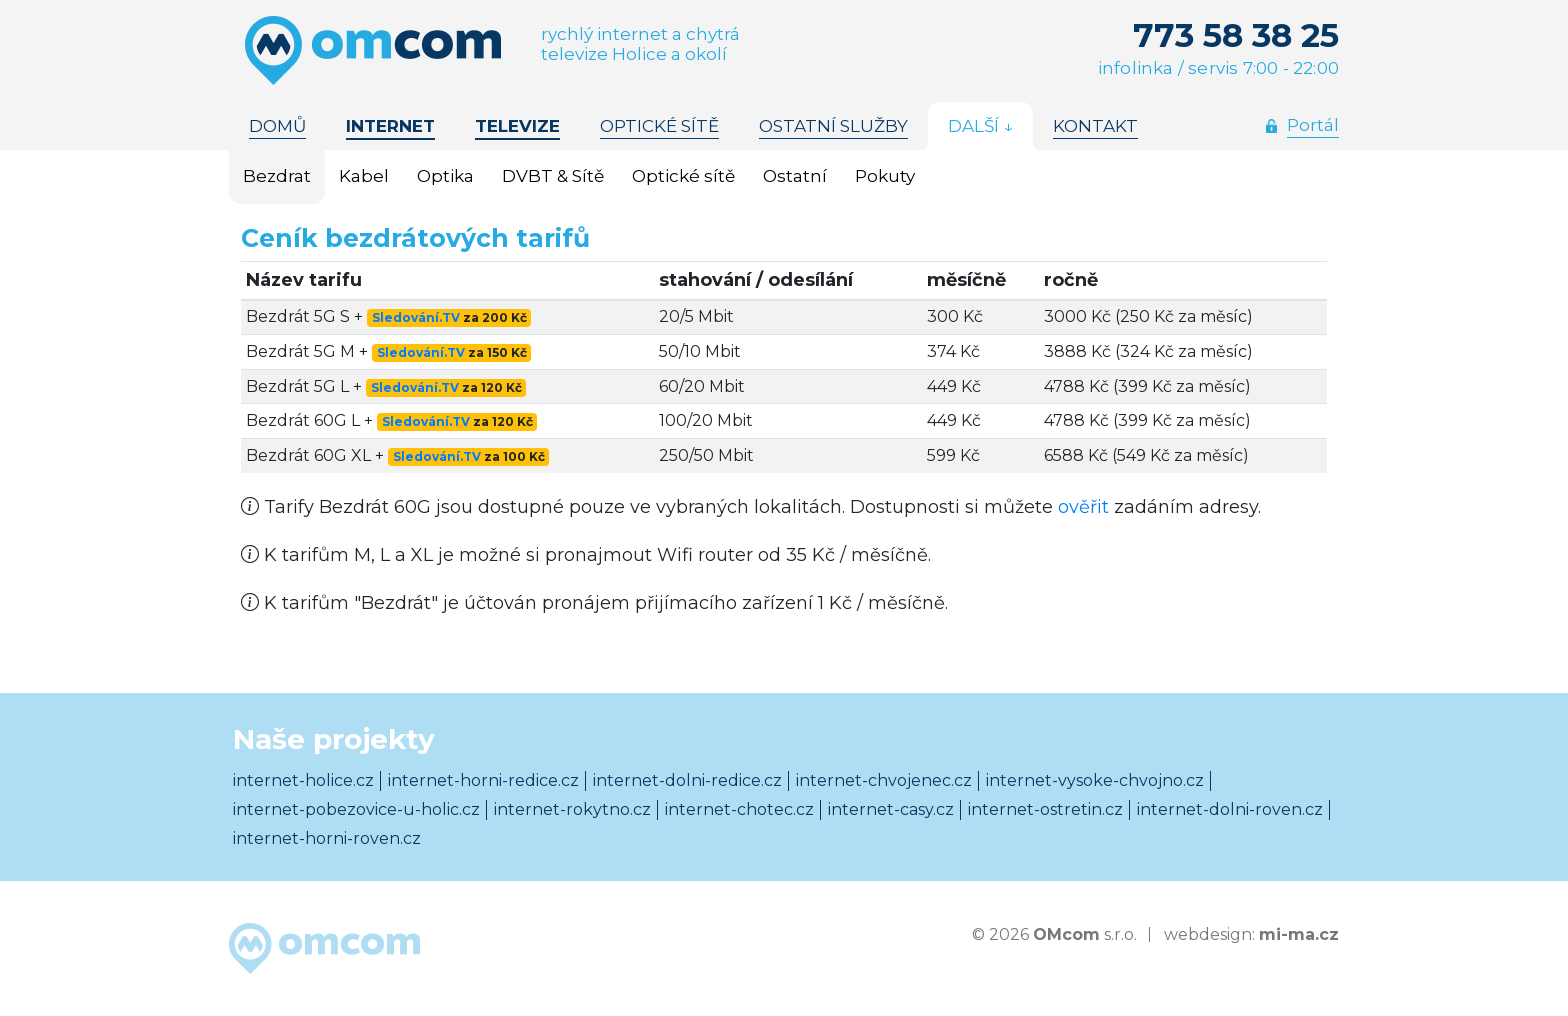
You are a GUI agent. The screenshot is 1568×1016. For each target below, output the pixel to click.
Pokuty (885, 176)
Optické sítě (683, 176)
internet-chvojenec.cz (884, 780)
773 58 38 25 (1236, 35)
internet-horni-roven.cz (327, 838)
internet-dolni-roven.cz (1230, 809)
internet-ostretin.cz (1045, 809)
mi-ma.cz (1299, 934)
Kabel (364, 176)
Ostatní (795, 176)
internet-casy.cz (891, 809)
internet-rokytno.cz (572, 809)
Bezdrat (277, 176)
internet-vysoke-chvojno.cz (1095, 780)
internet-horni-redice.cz (483, 780)
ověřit (1083, 507)
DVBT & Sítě (553, 176)
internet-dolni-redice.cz (687, 780)
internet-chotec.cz (739, 809)
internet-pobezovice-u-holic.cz (356, 809)
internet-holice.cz (303, 780)
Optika (445, 176)
